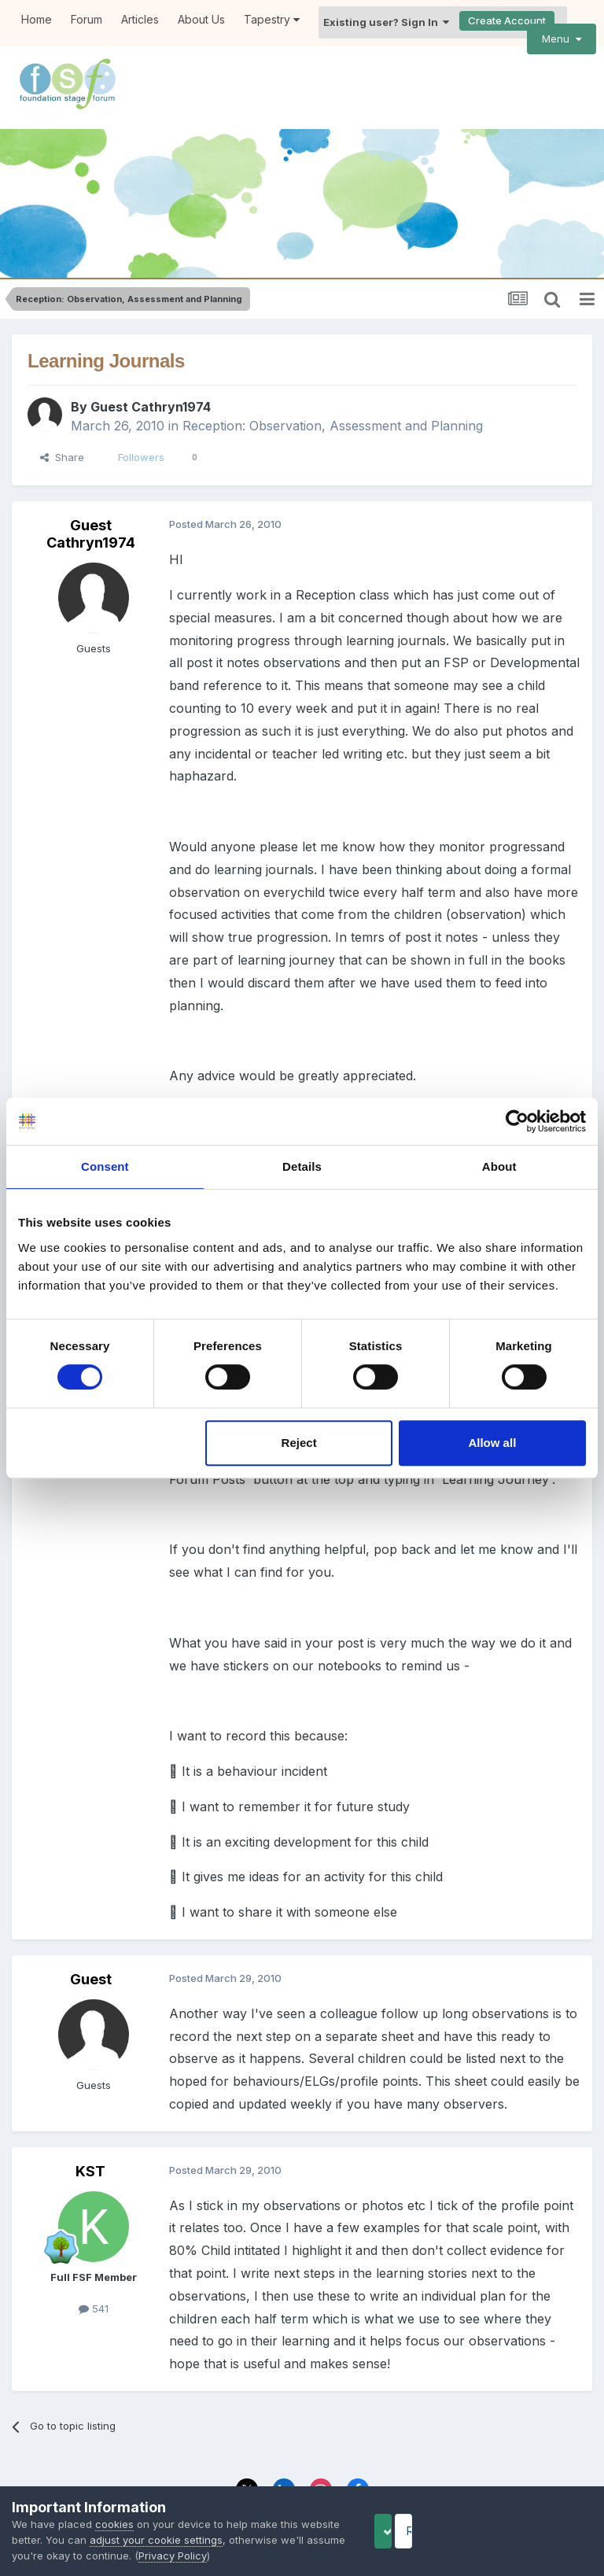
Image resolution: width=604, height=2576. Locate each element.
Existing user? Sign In (386, 22)
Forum (86, 19)
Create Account (507, 20)
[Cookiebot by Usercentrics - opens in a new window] (517, 1121)
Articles (140, 19)
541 (94, 2252)
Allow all (492, 1442)
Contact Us (346, 2471)
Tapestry (272, 19)
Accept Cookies (408, 2530)
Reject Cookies (534, 2530)
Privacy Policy (266, 2471)
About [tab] (499, 1166)
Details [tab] (302, 1166)
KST (90, 2114)
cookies (114, 2524)
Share (62, 401)
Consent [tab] (105, 1166)
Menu (561, 38)
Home (36, 19)
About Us (201, 19)
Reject (299, 1442)
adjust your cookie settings (197, 2540)
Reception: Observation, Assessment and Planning (332, 370)
